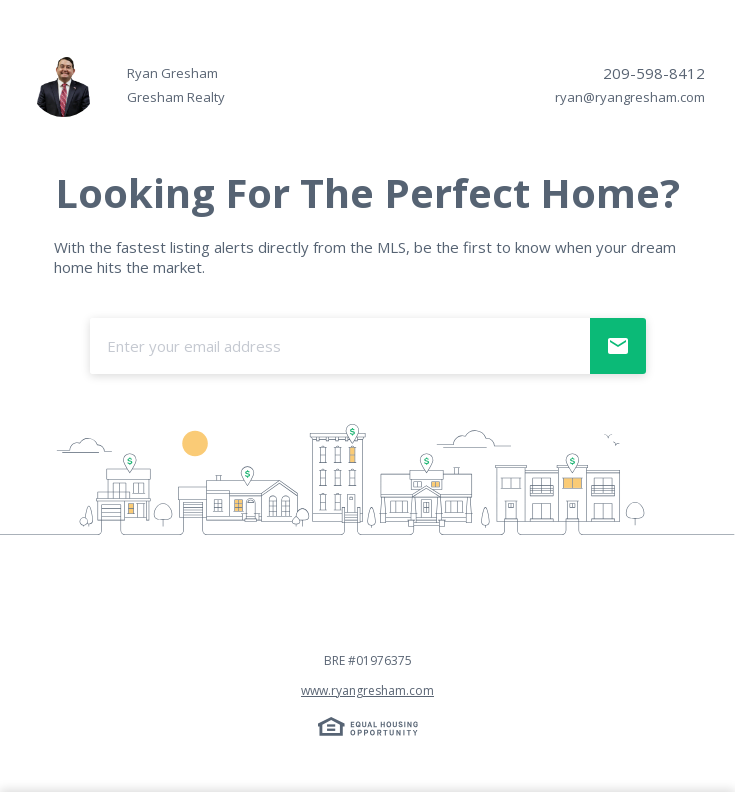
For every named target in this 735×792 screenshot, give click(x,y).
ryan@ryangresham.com (630, 97)
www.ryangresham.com (367, 690)
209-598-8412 (654, 73)
